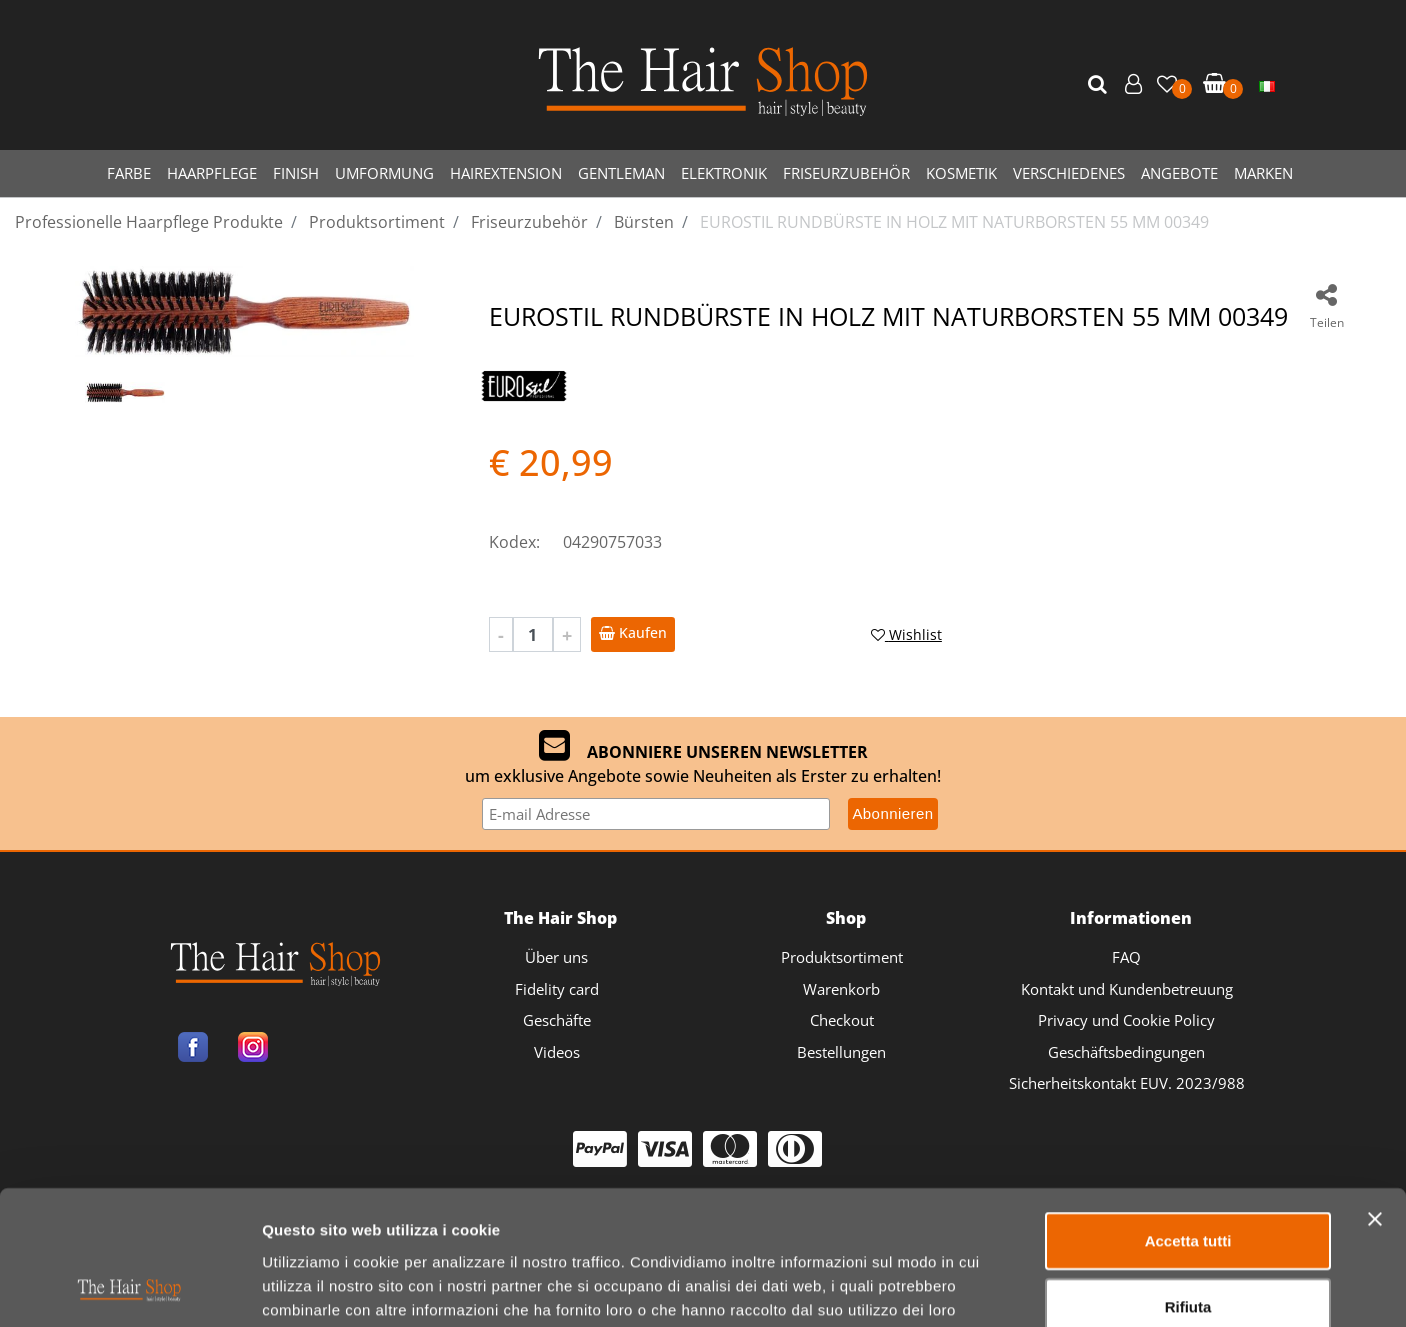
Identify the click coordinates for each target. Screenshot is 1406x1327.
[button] (1100, 85)
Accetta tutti (1188, 1114)
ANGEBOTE (1179, 173)
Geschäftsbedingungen (1126, 1052)
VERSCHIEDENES (1069, 173)
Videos (557, 1052)
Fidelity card (557, 989)
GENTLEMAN (621, 173)
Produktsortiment (842, 957)
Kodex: (514, 542)
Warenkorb (841, 989)
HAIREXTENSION (506, 173)
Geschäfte (557, 1020)
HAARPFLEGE (212, 173)
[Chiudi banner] (1375, 1093)
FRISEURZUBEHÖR (846, 173)
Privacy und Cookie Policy (1126, 1020)
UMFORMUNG (384, 173)
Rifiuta (1188, 1180)
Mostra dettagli (1051, 1287)
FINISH (296, 173)
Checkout (842, 1020)
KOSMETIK (961, 173)
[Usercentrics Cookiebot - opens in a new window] (129, 1288)
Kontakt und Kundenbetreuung (1127, 989)
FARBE (129, 173)
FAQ (1126, 957)
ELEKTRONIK (724, 173)
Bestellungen (841, 1052)
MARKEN (1263, 173)
